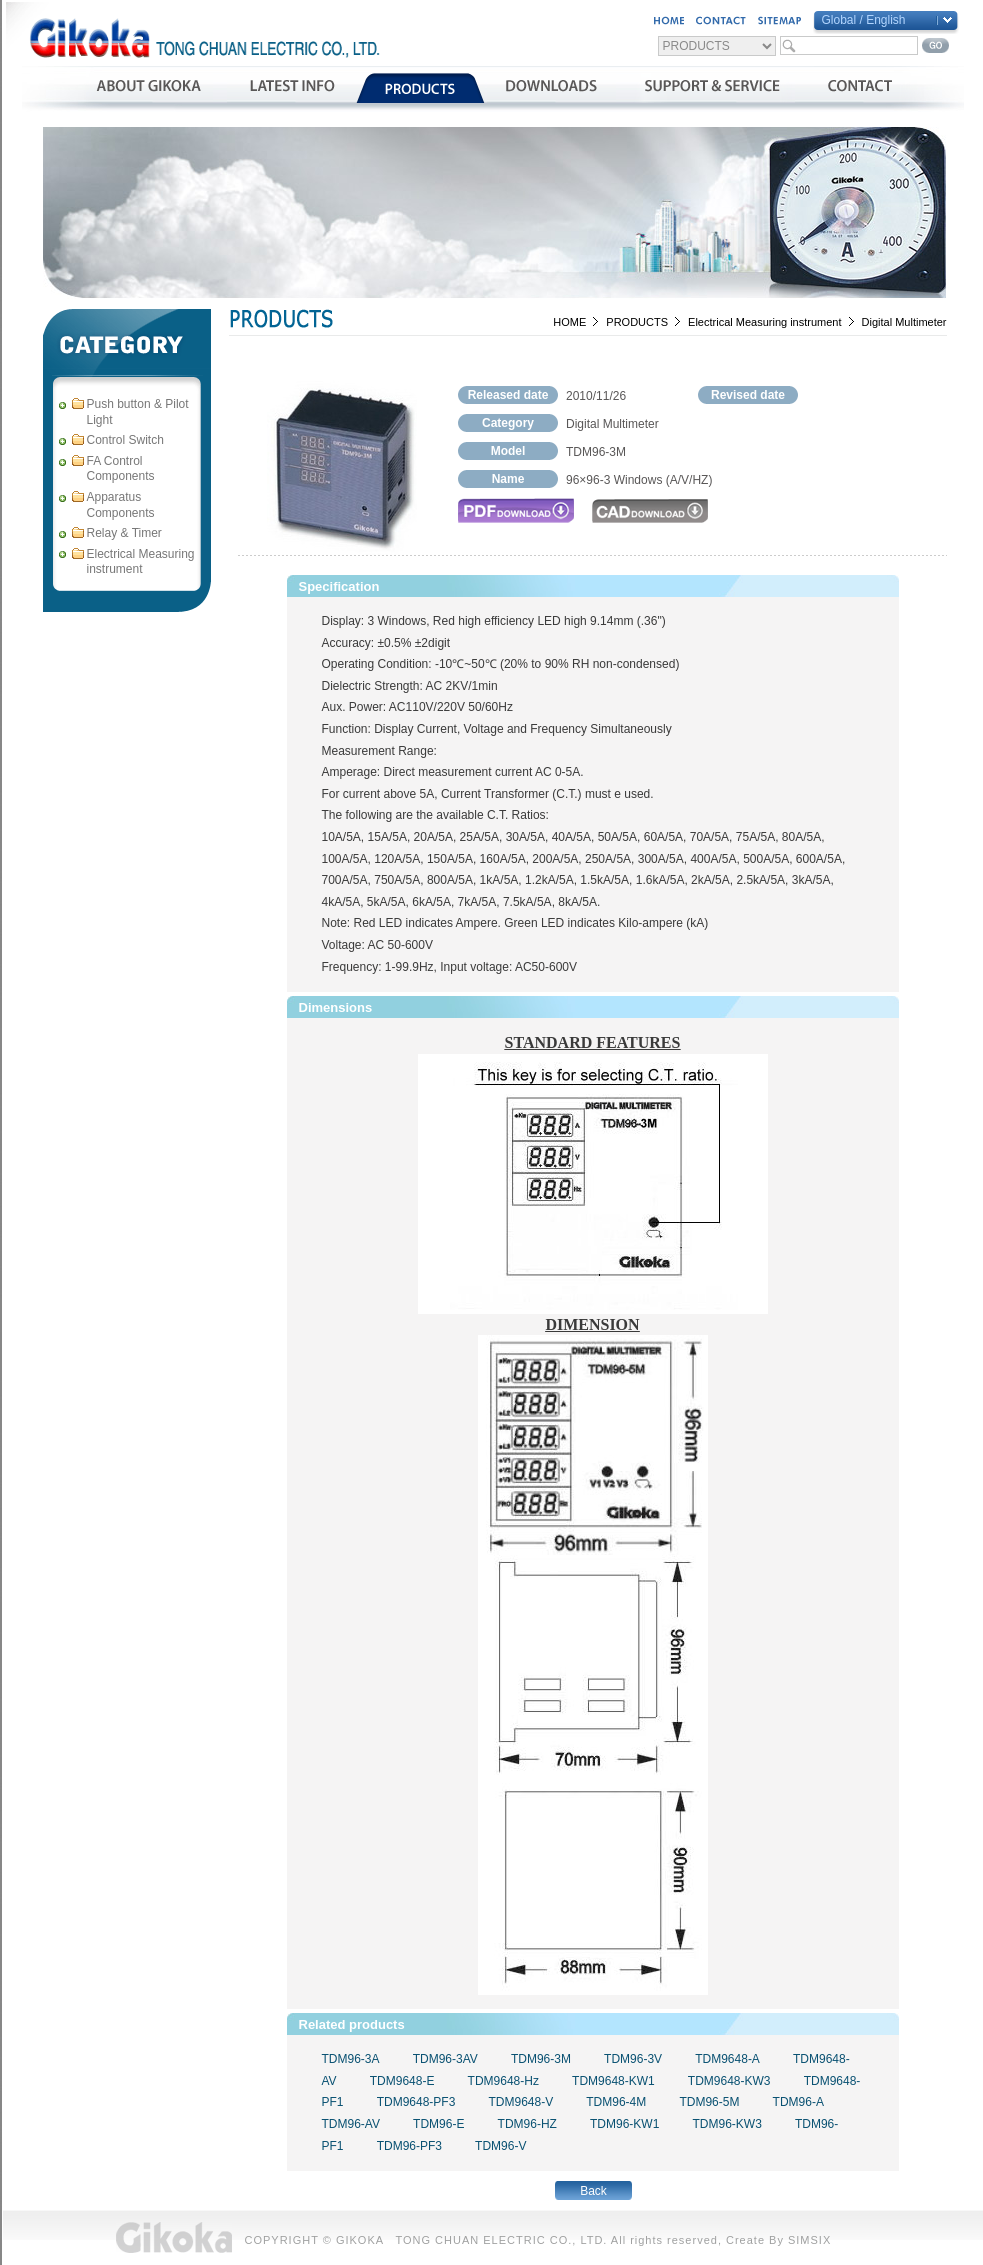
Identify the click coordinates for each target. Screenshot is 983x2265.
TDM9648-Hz (503, 2081)
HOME (569, 322)
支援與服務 (712, 88)
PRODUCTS (637, 322)
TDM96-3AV (445, 2059)
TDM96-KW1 (624, 2124)
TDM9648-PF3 (416, 2102)
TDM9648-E (402, 2081)
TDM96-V (500, 2146)
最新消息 (291, 88)
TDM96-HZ (527, 2124)
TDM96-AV (351, 2124)
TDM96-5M (709, 2102)
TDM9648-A (727, 2059)
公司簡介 (148, 88)
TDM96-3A (351, 2059)
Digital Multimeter (904, 322)
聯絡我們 (859, 88)
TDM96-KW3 (726, 2124)
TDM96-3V (633, 2059)
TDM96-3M (541, 2059)
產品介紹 (420, 88)
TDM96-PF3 (409, 2146)
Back (593, 2191)
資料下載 (551, 88)
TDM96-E (438, 2124)
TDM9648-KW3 (729, 2081)
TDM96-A (798, 2102)
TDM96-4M (616, 2102)
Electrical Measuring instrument (764, 322)
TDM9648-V (520, 2102)
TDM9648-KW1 (613, 2081)
